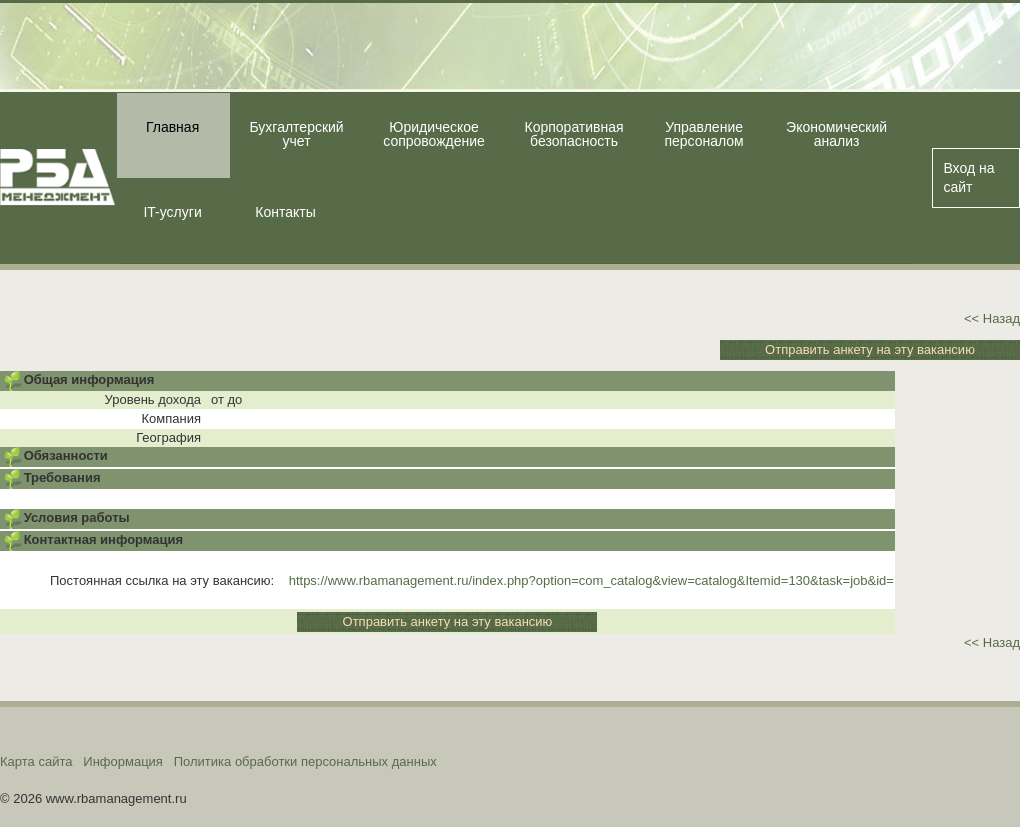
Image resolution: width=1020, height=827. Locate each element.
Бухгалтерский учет (296, 134)
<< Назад (992, 318)
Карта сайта (36, 761)
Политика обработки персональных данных (305, 761)
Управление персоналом (703, 134)
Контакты (285, 212)
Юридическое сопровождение (434, 134)
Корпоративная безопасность (574, 134)
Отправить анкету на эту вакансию (870, 349)
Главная (172, 127)
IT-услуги (172, 212)
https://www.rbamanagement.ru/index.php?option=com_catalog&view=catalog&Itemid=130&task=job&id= (591, 580)
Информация (123, 761)
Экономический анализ (836, 134)
